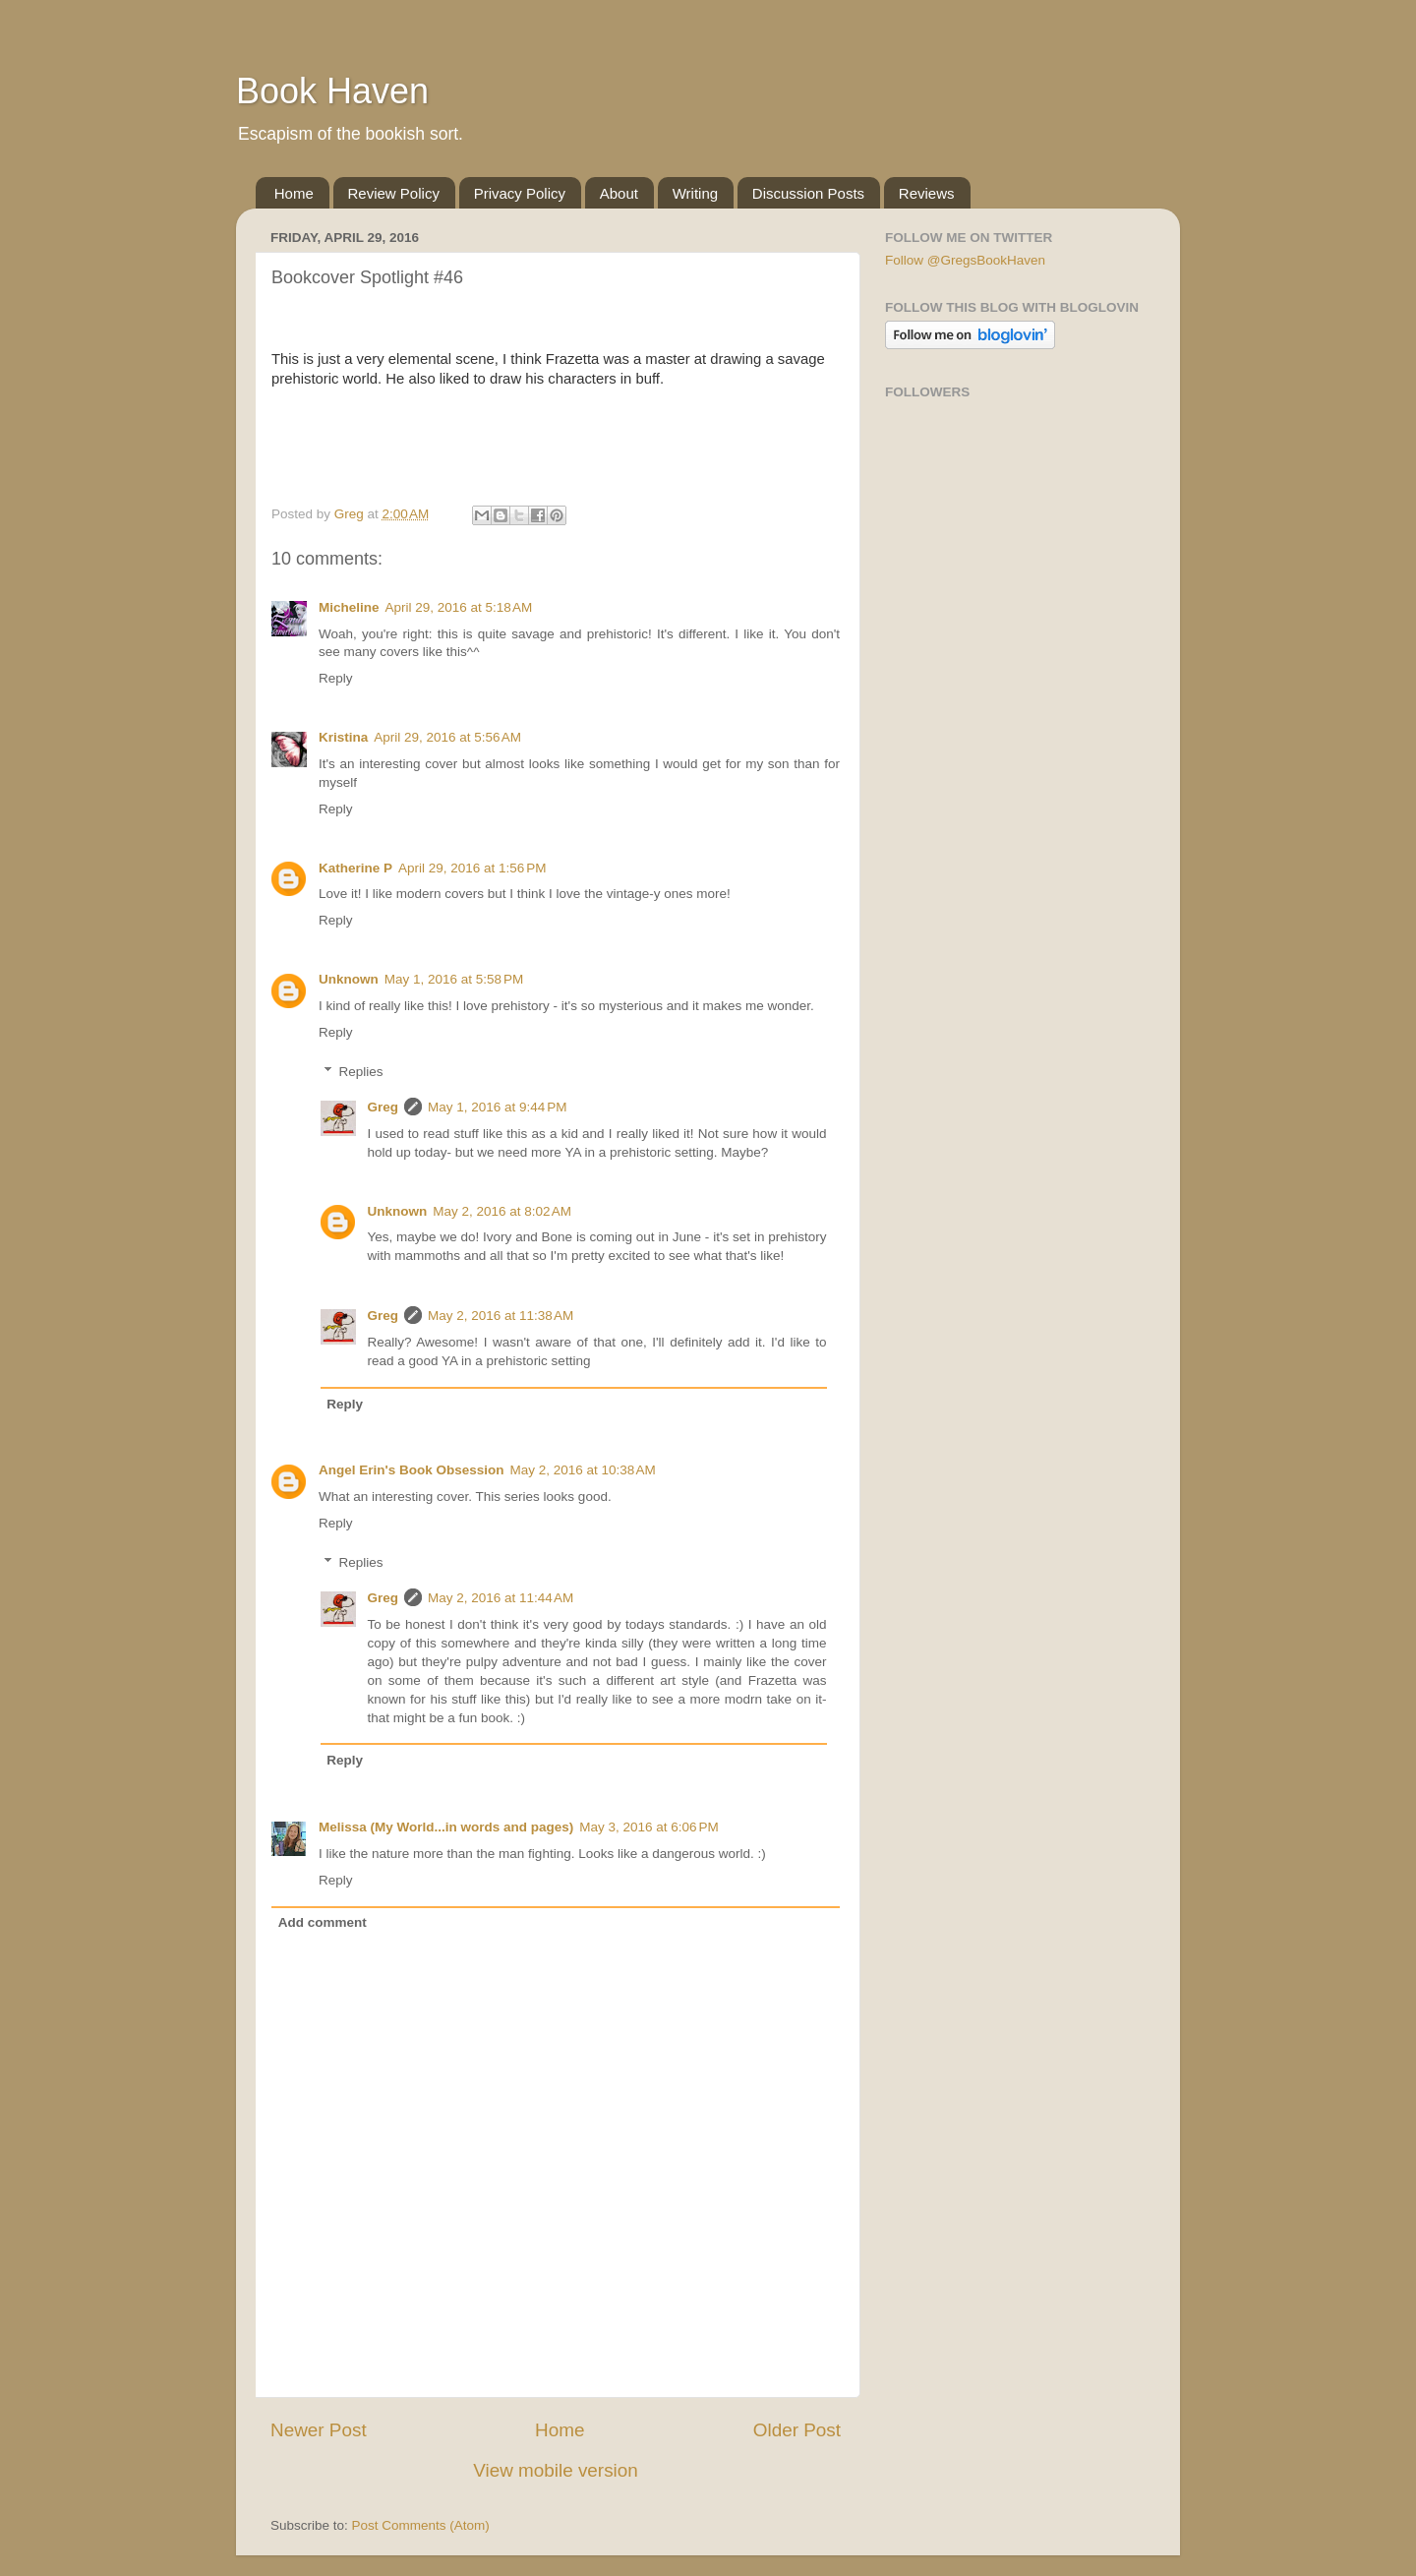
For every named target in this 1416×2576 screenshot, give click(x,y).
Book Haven (332, 91)
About (619, 193)
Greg (383, 1107)
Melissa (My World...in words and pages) (446, 1827)
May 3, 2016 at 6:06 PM (648, 1827)
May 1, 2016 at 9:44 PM (497, 1107)
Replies (361, 1071)
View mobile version (555, 2470)
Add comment (322, 1922)
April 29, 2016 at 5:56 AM (447, 737)
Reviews (927, 193)
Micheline (349, 607)
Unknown (349, 979)
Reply (336, 678)
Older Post (797, 2430)
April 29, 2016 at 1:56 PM (472, 868)
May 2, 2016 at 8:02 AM (502, 1211)
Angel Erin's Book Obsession (411, 1470)
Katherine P (355, 868)
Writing (695, 193)
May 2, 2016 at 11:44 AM (500, 1597)
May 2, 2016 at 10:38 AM (583, 1470)
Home (294, 193)
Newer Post (318, 2430)
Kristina (343, 737)
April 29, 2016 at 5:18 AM (459, 607)
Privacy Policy (519, 193)
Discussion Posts (808, 193)
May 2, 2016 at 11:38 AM (500, 1315)
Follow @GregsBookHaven (965, 260)
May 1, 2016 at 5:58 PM (453, 979)
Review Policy (394, 193)
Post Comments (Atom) (421, 2525)
